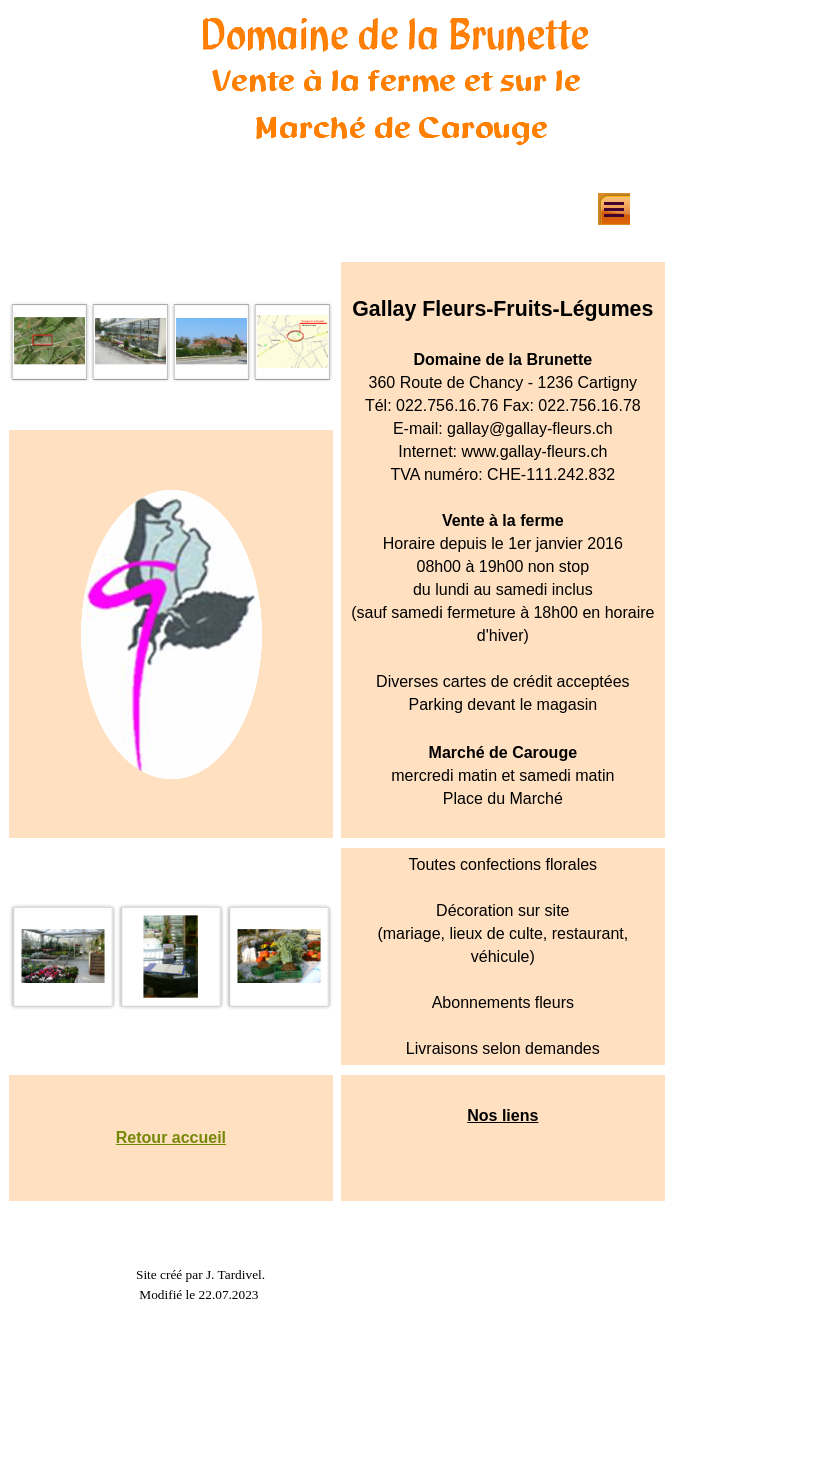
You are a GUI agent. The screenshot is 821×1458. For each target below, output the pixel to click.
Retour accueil (171, 1137)
